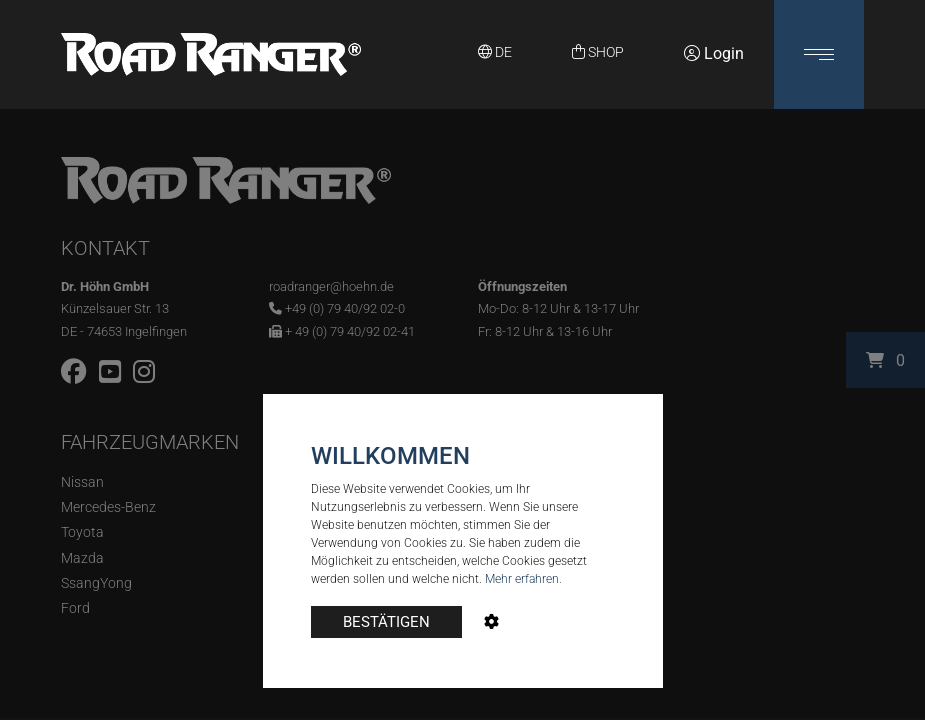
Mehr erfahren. (523, 579)
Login (714, 53)
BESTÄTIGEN (386, 622)
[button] (819, 54)
